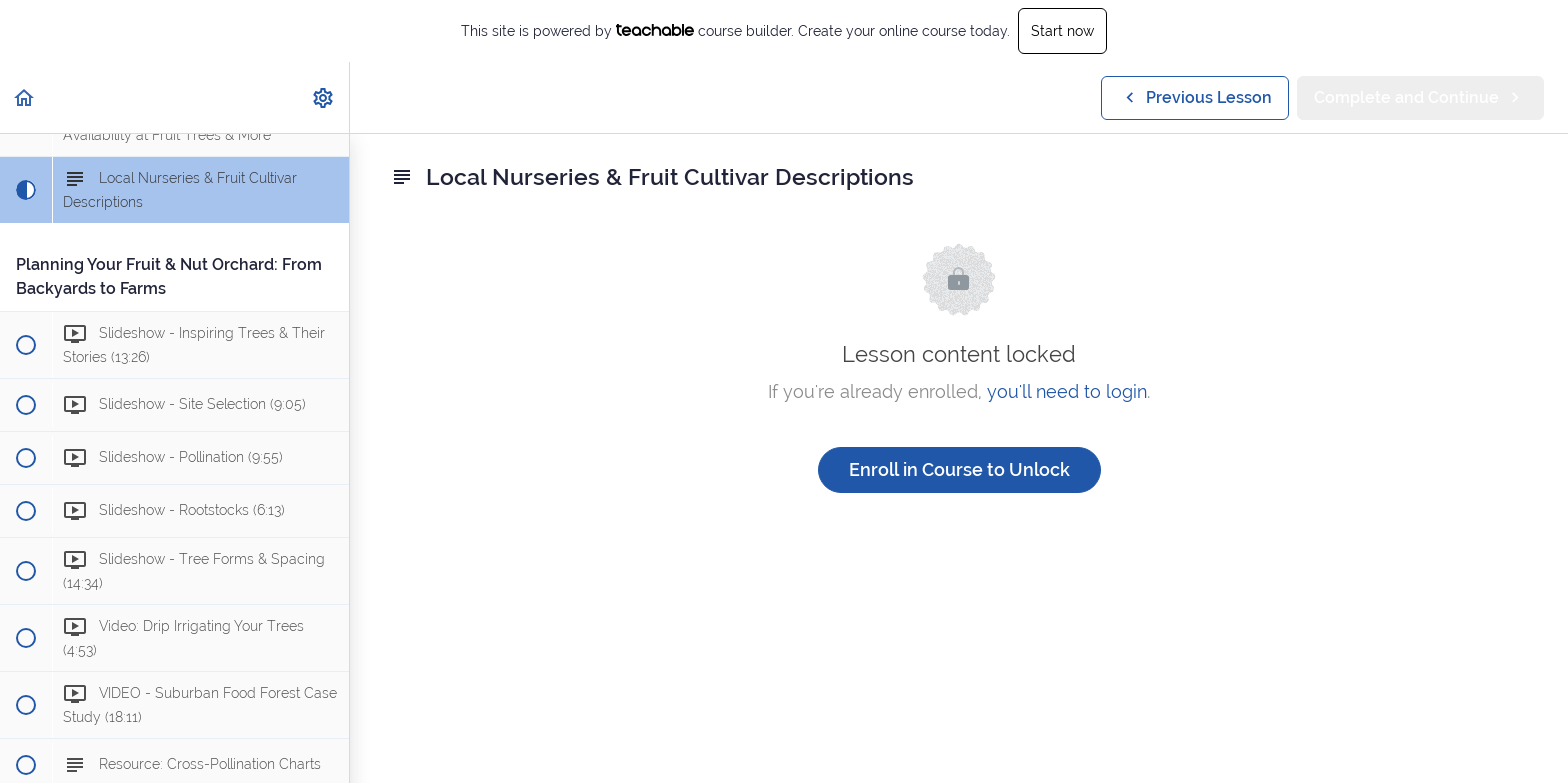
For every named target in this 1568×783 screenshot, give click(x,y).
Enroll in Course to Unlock (959, 469)
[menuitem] (324, 97)
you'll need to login (1067, 391)
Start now (1062, 31)
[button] (25, 97)
